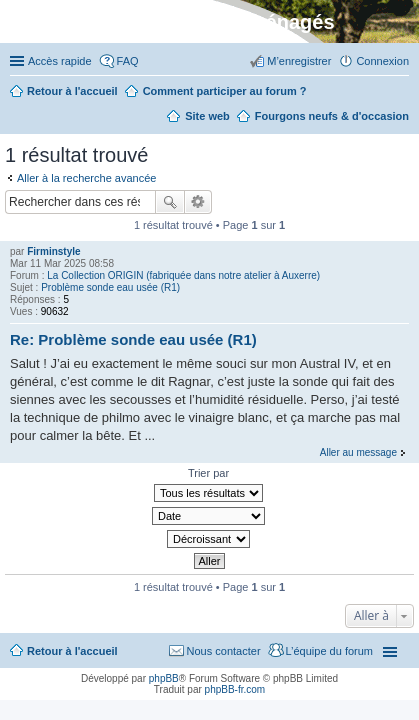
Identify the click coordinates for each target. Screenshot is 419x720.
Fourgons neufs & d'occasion (332, 116)
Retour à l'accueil (72, 651)
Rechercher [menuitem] (152, 118)
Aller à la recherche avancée (86, 178)
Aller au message (358, 452)
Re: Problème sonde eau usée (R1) (133, 339)
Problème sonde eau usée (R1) (110, 287)
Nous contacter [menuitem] (224, 651)
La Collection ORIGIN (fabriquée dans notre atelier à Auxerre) (183, 275)
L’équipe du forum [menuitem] (329, 651)
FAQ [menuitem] (128, 61)
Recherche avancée (198, 202)
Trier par (208, 473)
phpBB (164, 678)
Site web (207, 116)
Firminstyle (53, 251)
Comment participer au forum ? (225, 91)
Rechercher (170, 202)
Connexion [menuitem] (382, 61)
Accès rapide (60, 61)
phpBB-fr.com (235, 689)
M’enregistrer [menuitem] (299, 61)
